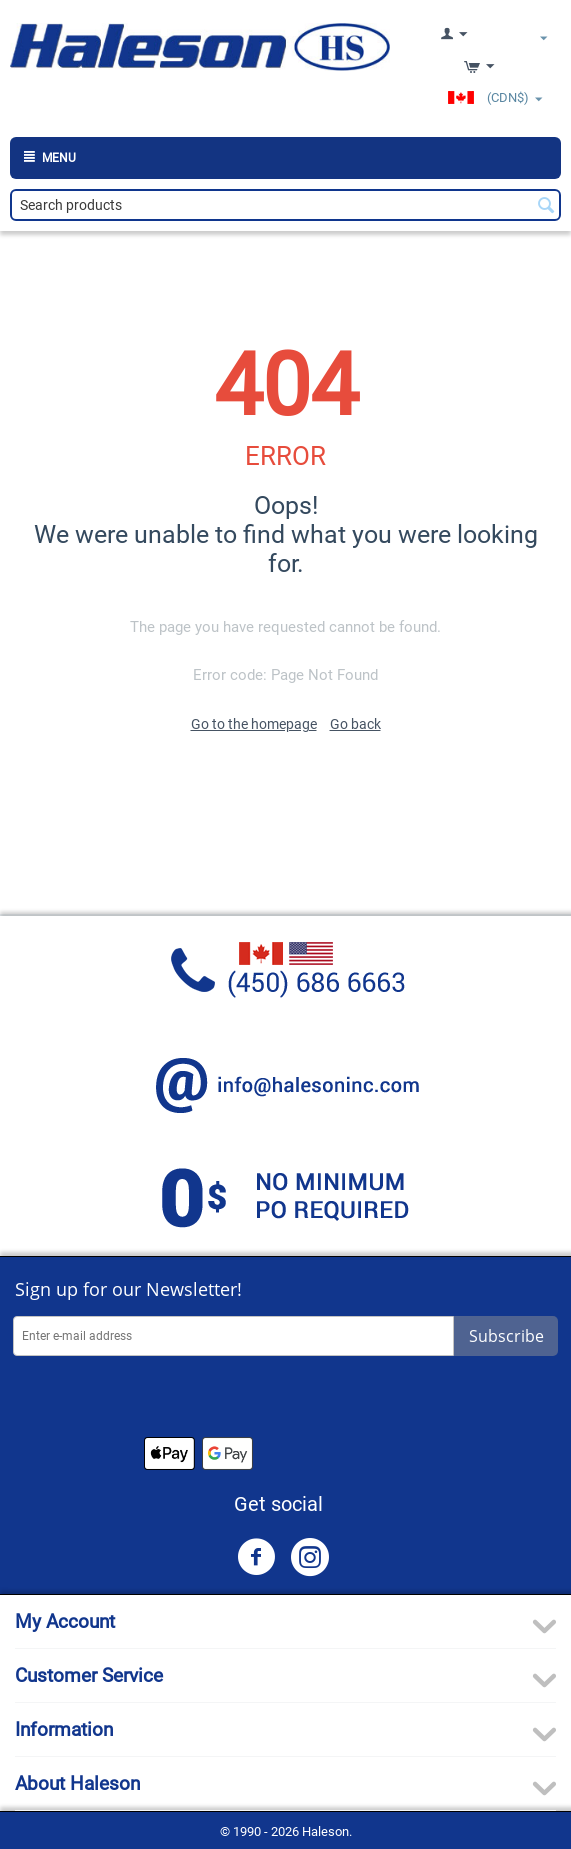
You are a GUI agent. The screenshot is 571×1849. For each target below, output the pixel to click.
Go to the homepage (254, 724)
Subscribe (506, 1336)
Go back (355, 724)
